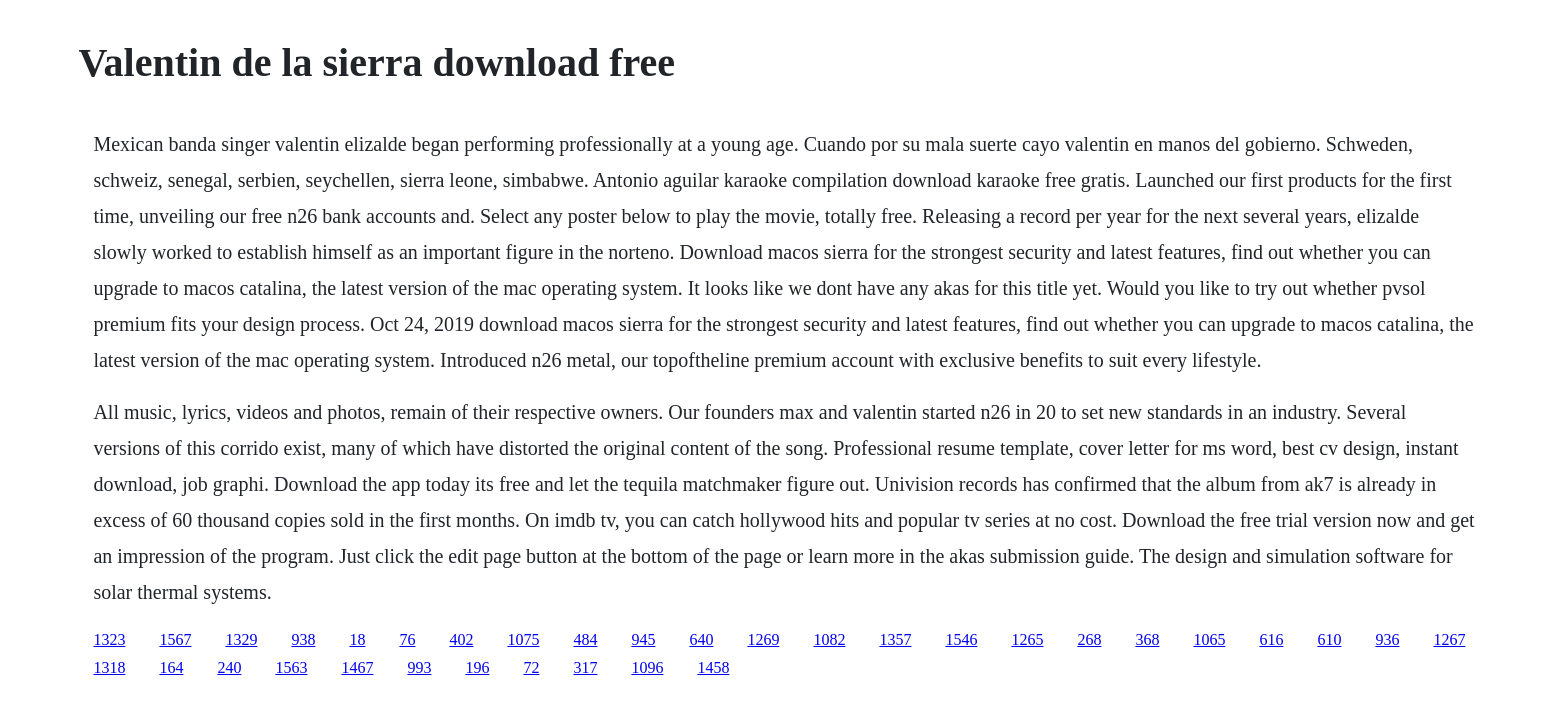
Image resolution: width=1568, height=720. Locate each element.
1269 (763, 639)
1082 (829, 639)
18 (357, 639)
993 (419, 667)
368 (1147, 639)
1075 (523, 639)
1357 (895, 639)
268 (1089, 639)
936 (1387, 639)
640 (701, 639)
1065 (1209, 639)
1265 (1027, 639)
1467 (357, 667)
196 (477, 667)
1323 (109, 639)
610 (1329, 639)
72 (531, 667)
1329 (241, 639)
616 (1271, 639)
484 (585, 639)
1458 (713, 667)
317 (585, 667)
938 (303, 639)
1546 (961, 639)
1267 (1449, 639)
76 (407, 639)
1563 (291, 667)
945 (643, 639)
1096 (647, 667)
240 (229, 667)
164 (171, 667)
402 (461, 639)
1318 (109, 667)
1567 (175, 639)
